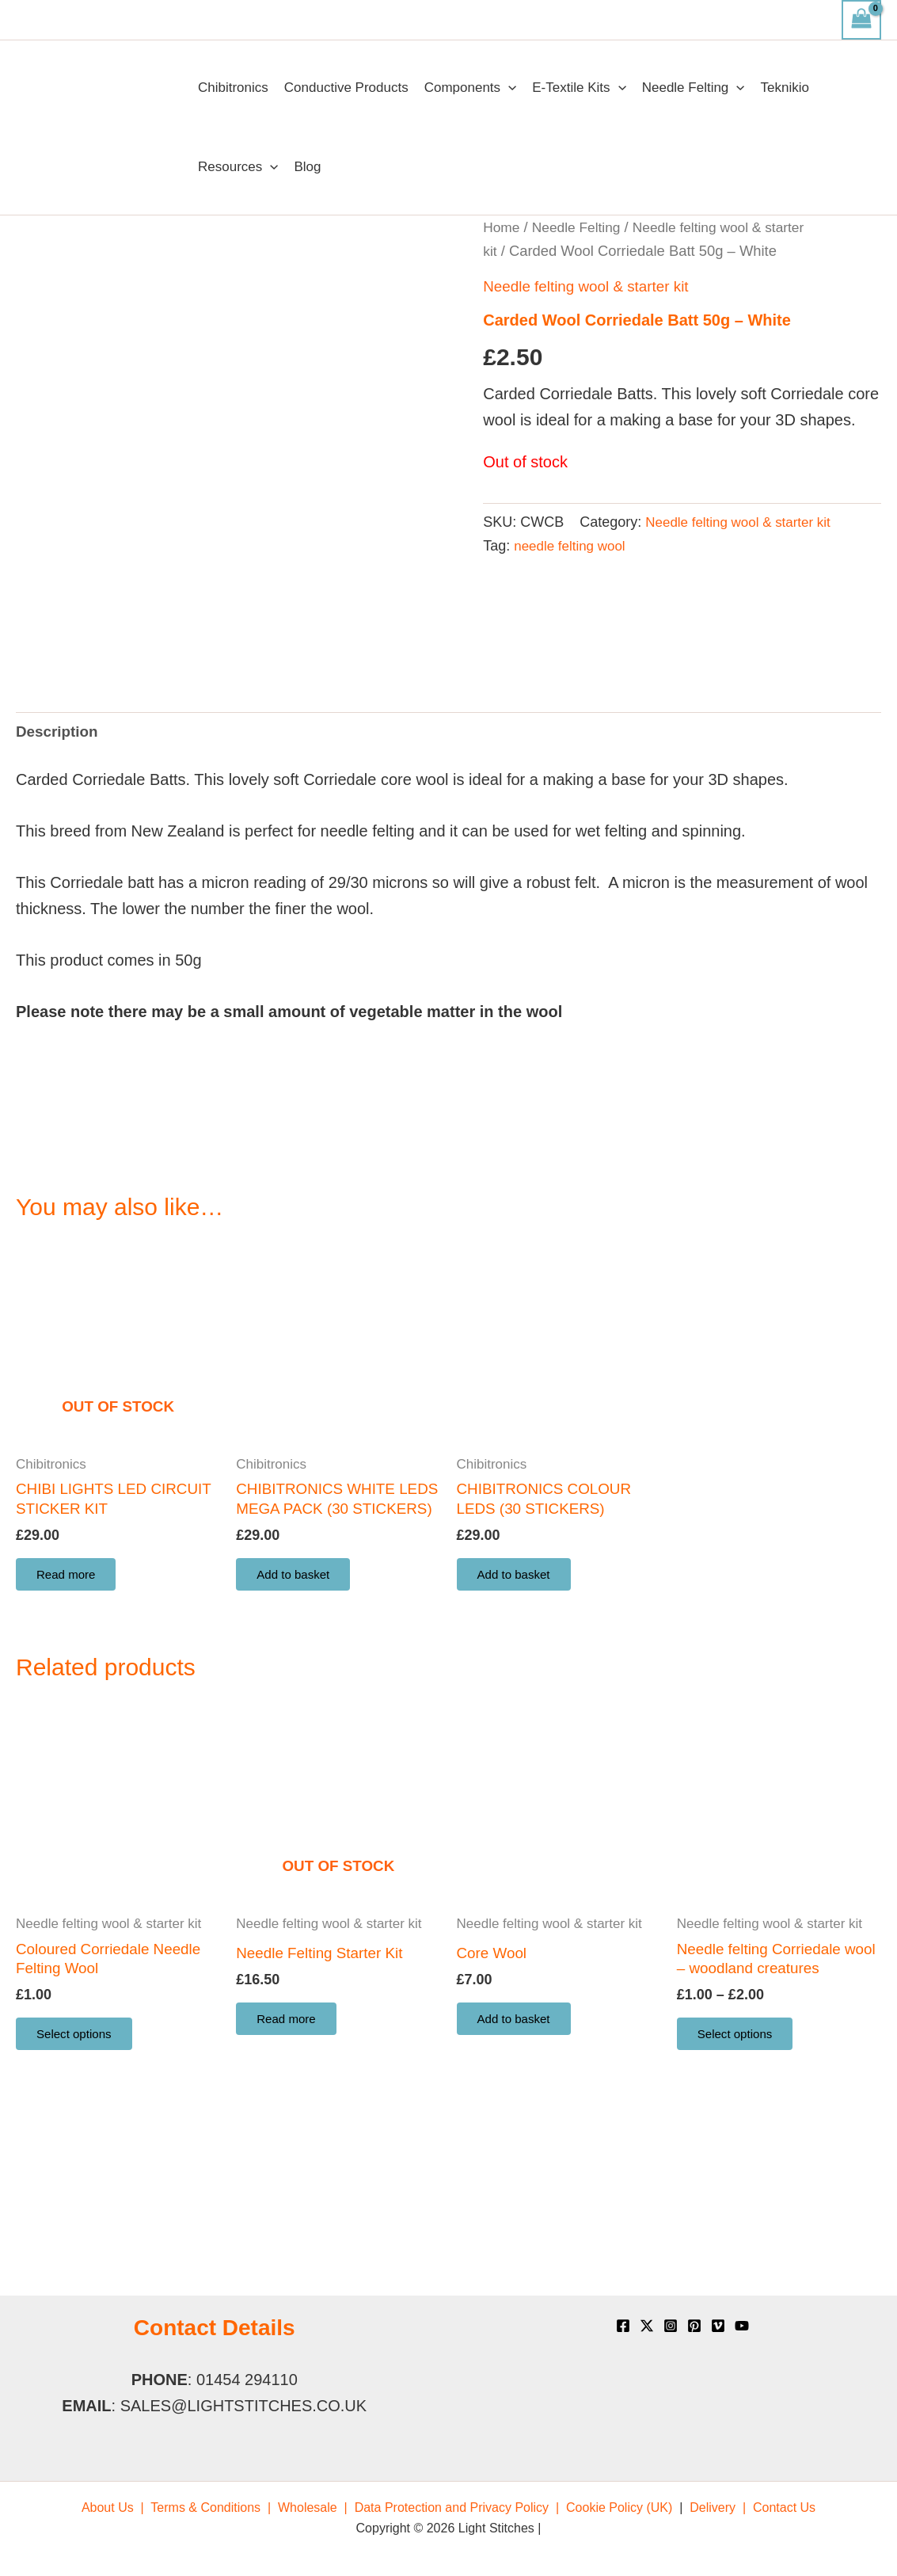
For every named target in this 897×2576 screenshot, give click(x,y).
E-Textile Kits (578, 88)
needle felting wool (573, 545)
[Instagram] (670, 2326)
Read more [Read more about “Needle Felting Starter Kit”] (291, 2197)
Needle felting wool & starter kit (592, 286)
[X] (647, 2326)
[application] (508, 88)
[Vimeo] (718, 2326)
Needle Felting (693, 88)
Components (470, 88)
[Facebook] (623, 2326)
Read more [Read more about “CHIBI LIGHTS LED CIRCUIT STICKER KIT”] (71, 1725)
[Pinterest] (694, 2326)
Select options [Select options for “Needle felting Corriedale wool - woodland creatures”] (741, 2215)
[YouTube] (742, 2326)
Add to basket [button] (298, 1746)
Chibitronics (233, 87)
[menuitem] (113, 2507)
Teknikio (785, 87)
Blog (307, 166)
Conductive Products (346, 87)
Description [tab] (59, 876)
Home (502, 227)
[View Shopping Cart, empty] (861, 20)
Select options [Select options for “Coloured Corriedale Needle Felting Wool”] (80, 2215)
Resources (238, 167)
